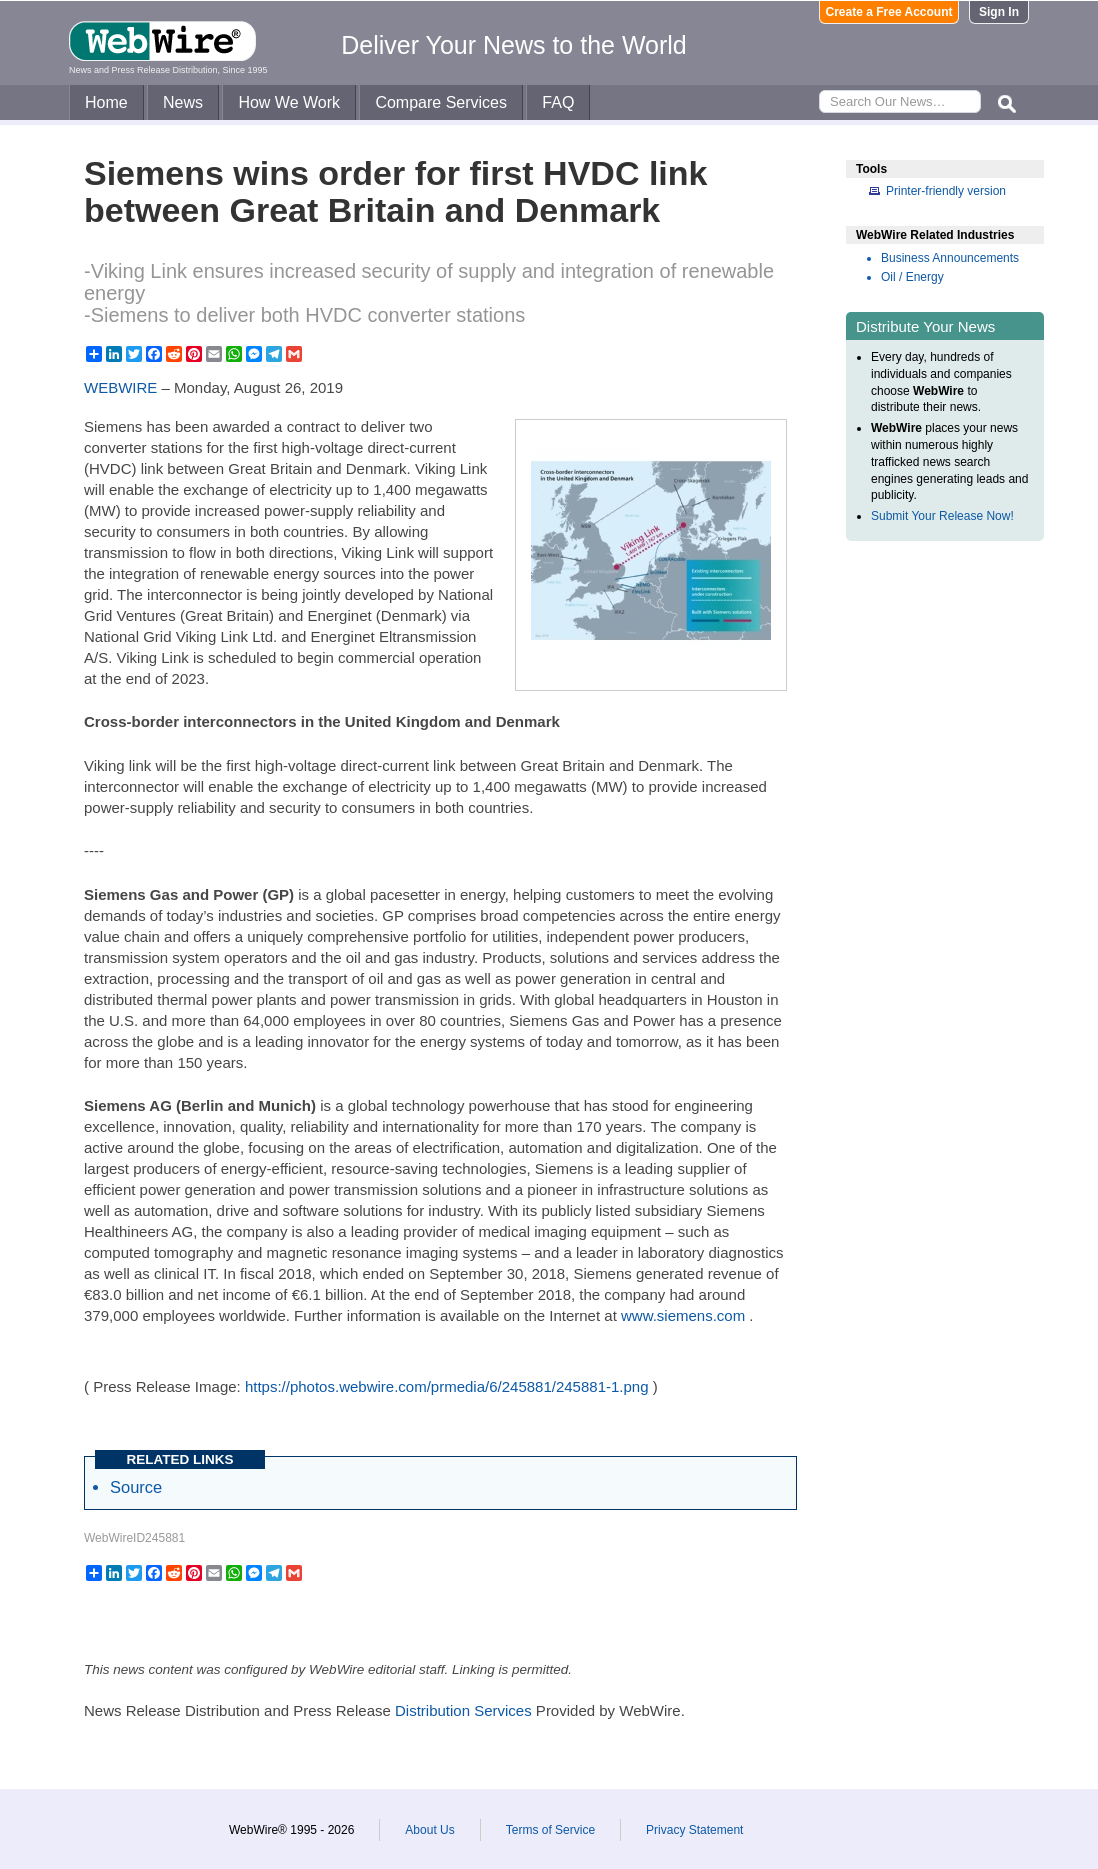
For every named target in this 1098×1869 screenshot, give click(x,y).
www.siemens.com (683, 1315)
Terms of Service (550, 1830)
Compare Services (441, 102)
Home (106, 102)
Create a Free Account (889, 12)
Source (136, 1487)
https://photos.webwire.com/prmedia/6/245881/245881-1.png (447, 1386)
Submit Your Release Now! (942, 516)
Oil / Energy (912, 277)
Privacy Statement (694, 1830)
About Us (429, 1830)
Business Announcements (950, 258)
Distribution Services (463, 1710)
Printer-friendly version (946, 191)
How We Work (289, 102)
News (183, 102)
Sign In (999, 12)
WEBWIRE (120, 387)
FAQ (558, 102)
